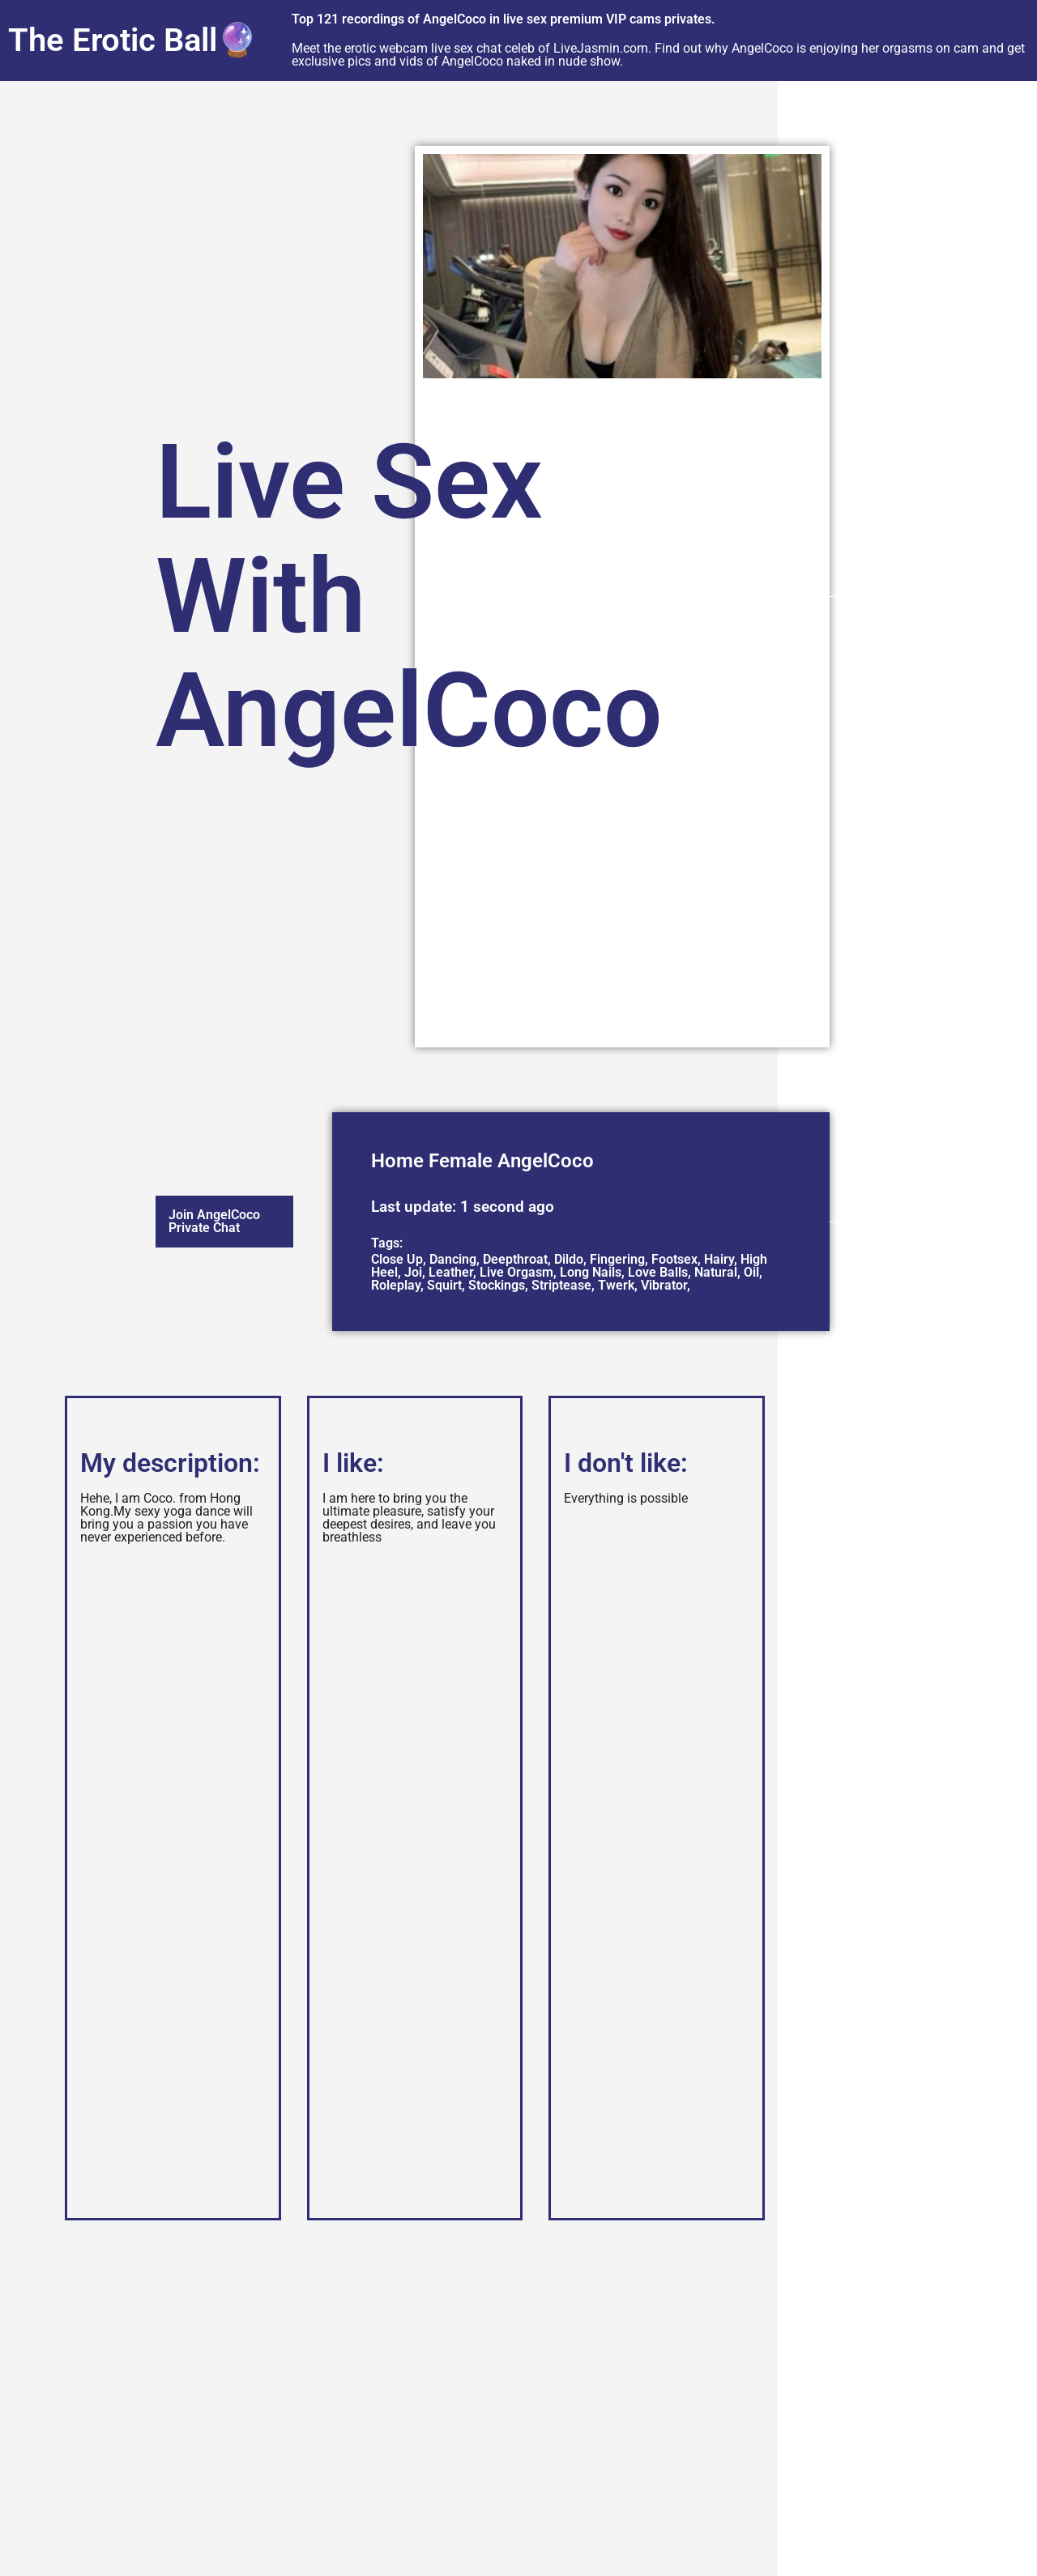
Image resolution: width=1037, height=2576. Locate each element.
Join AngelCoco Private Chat (214, 1221)
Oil (751, 1272)
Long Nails (590, 1272)
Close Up (397, 1259)
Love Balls (658, 1272)
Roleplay (395, 1285)
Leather (451, 1272)
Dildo (568, 1259)
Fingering (617, 1259)
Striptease (561, 1285)
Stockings (496, 1285)
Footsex (674, 1259)
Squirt (444, 1285)
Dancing (452, 1259)
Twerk (616, 1285)
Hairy (719, 1259)
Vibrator (664, 1285)
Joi (413, 1272)
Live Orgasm (516, 1272)
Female (461, 1160)
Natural (715, 1272)
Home (397, 1160)
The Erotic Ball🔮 (133, 40)
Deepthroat (515, 1259)
